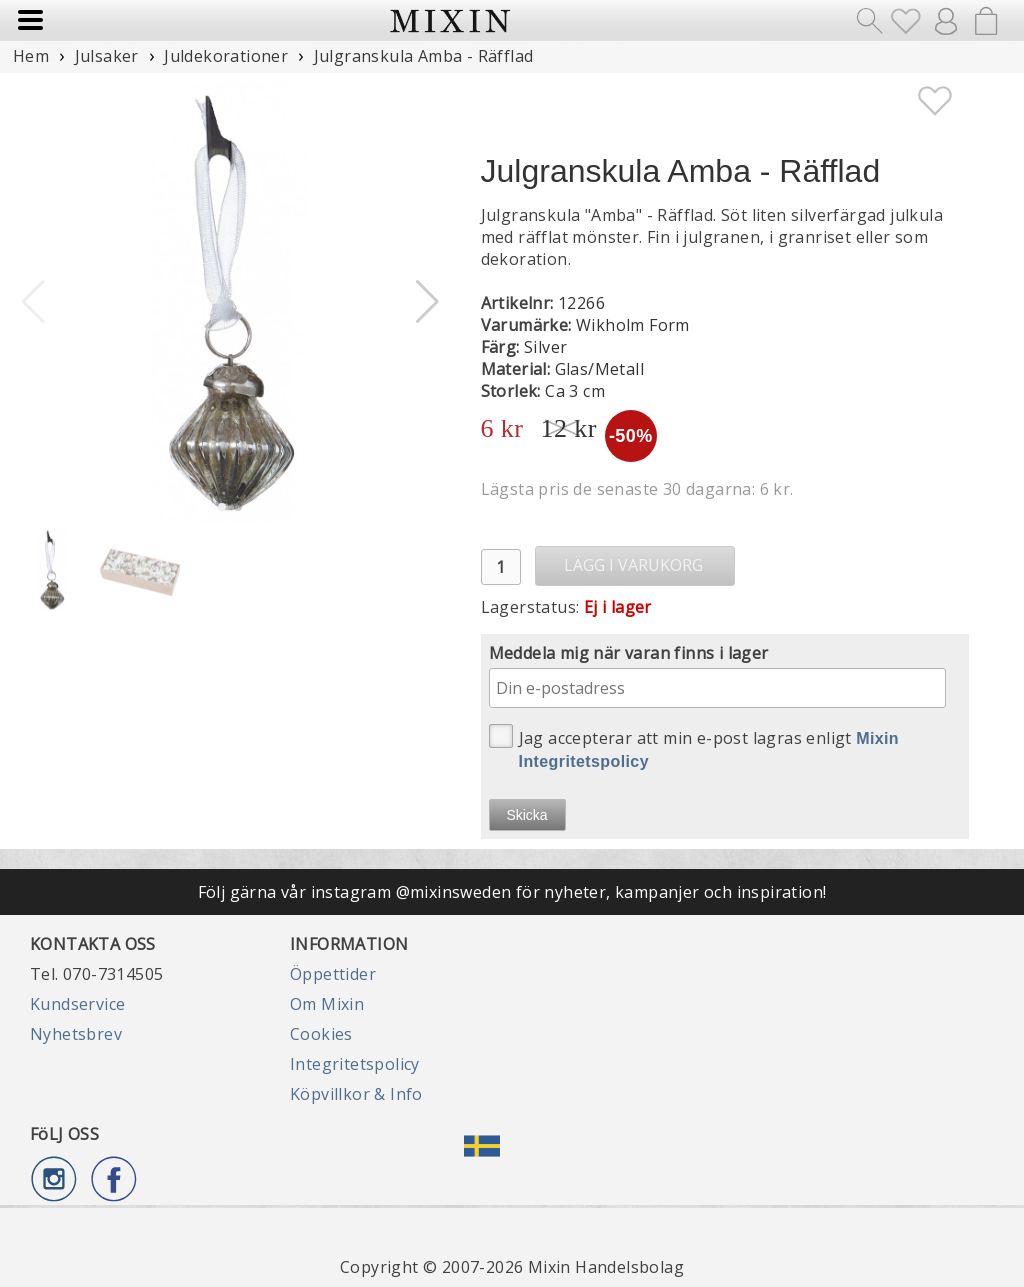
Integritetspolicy (355, 1064)
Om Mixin (327, 1004)
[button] (427, 302)
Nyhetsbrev (76, 1034)
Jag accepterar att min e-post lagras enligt (694, 747)
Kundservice (77, 1004)
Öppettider (333, 974)
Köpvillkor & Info (356, 1094)
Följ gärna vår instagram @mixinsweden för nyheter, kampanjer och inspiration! (512, 892)
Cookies (321, 1034)
